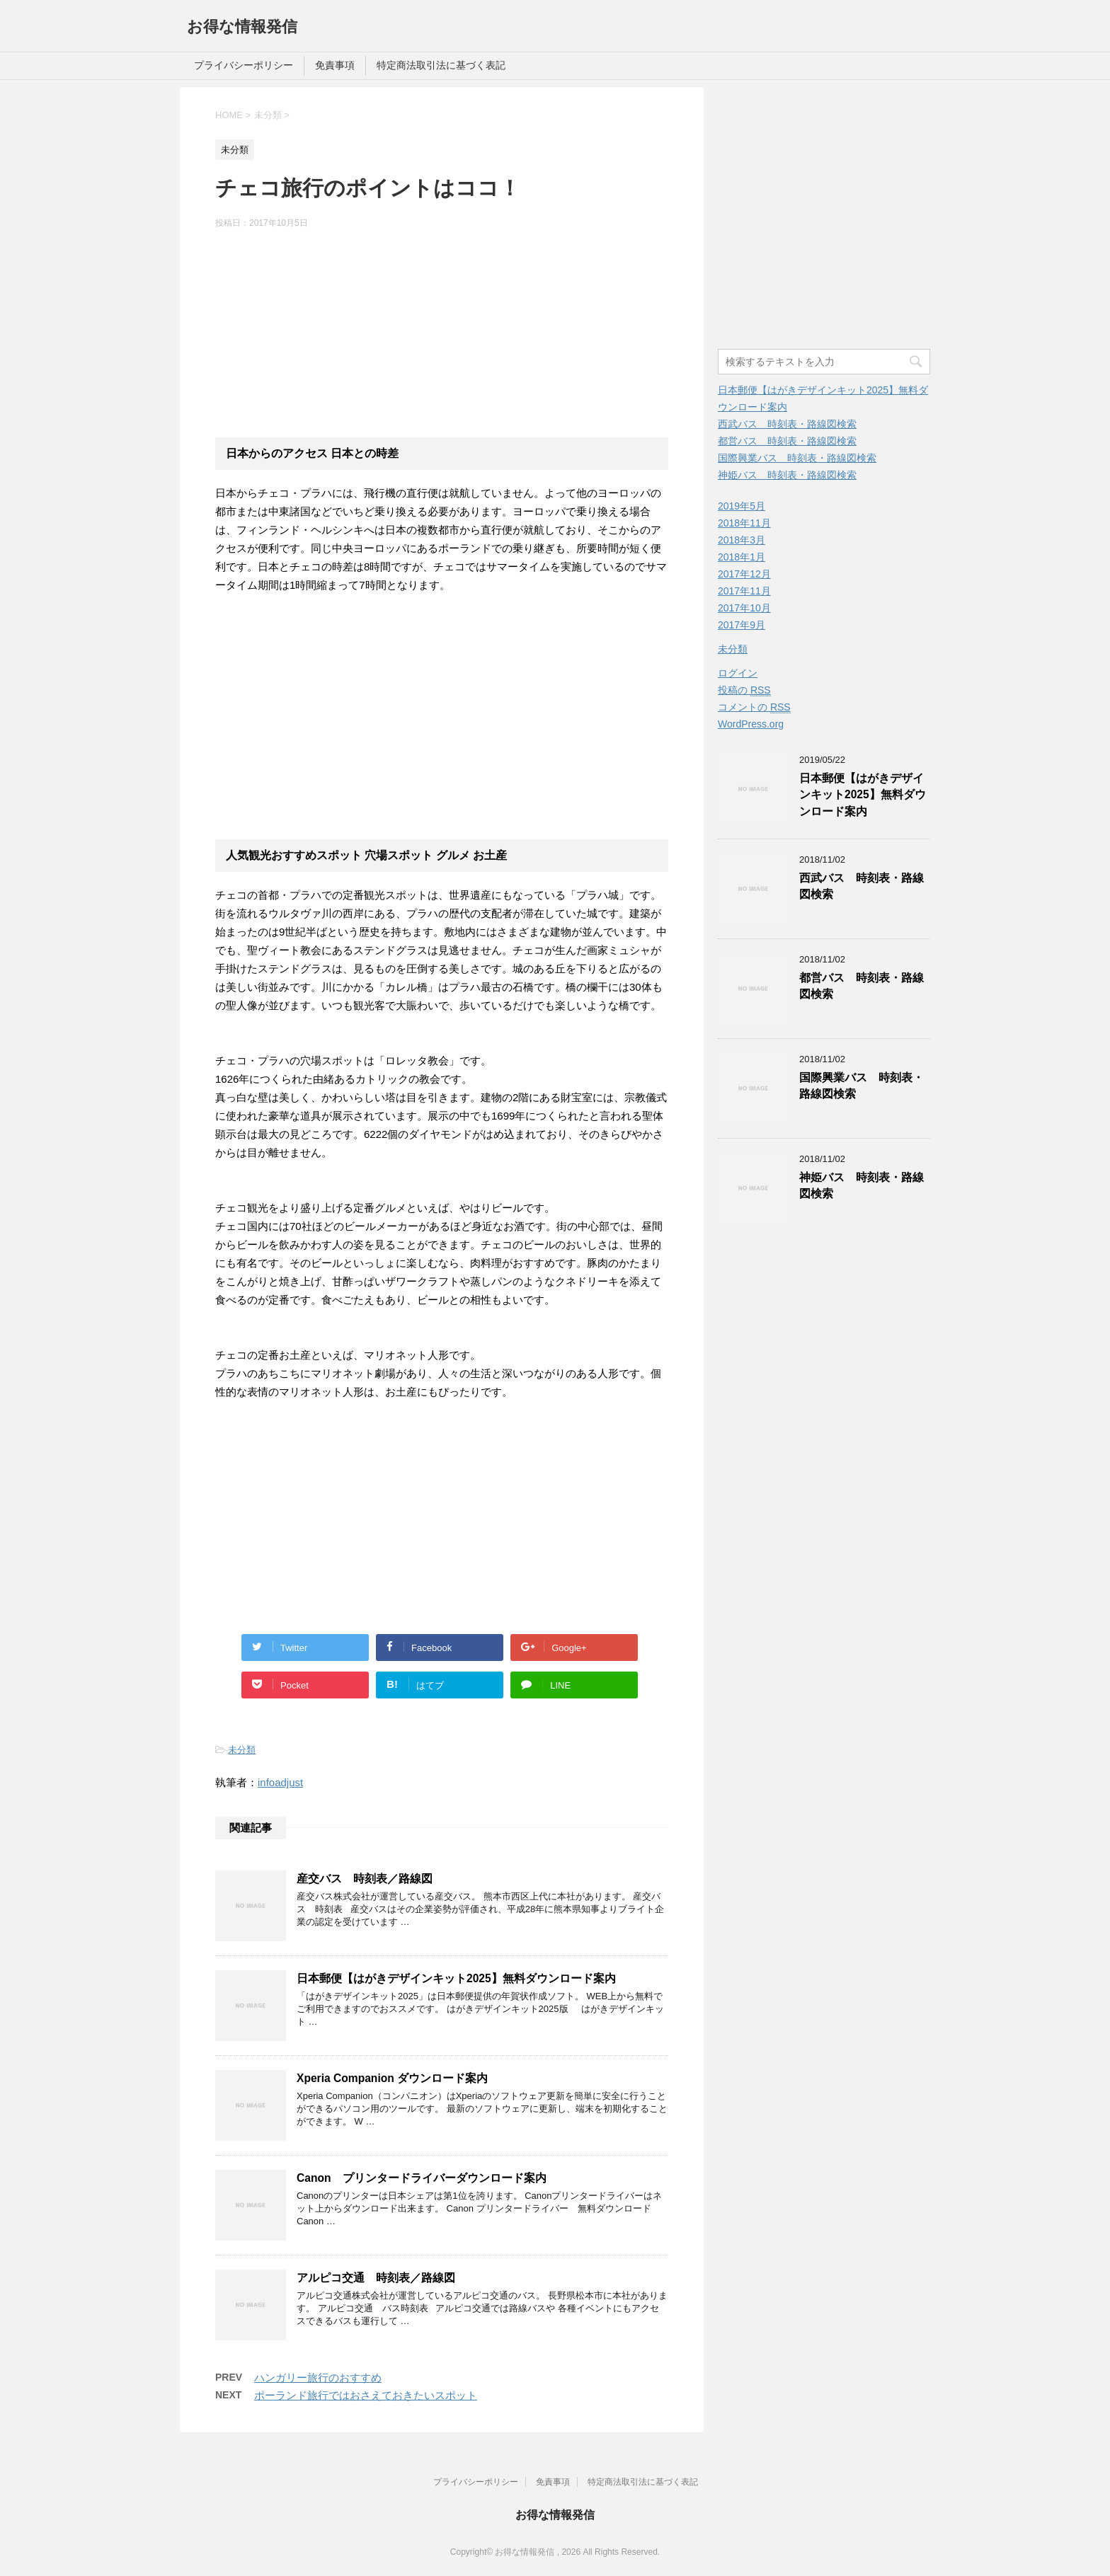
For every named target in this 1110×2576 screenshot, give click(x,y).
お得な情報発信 (242, 26)
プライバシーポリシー (243, 65)
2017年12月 (744, 574)
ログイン (737, 673)
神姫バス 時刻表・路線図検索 (787, 475)
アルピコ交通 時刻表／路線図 (376, 2278)
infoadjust (280, 1782)
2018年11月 (744, 523)
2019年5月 (741, 506)
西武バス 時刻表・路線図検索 (787, 424)
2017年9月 (741, 625)
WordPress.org (751, 724)
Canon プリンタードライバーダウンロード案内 (422, 2178)
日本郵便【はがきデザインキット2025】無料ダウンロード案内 (456, 1978)
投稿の (744, 690)
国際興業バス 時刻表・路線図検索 (797, 458)
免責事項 (335, 65)
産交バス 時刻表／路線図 (365, 1879)
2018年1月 (741, 557)
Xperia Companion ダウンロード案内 (392, 2078)
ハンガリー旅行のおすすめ (318, 2377)
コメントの (754, 707)
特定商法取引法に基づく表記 (441, 65)
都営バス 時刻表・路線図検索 (787, 441)
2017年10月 (744, 608)
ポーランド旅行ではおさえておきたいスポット (365, 2395)
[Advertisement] (442, 331)
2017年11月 (744, 591)
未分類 (242, 1749)
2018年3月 (741, 540)
